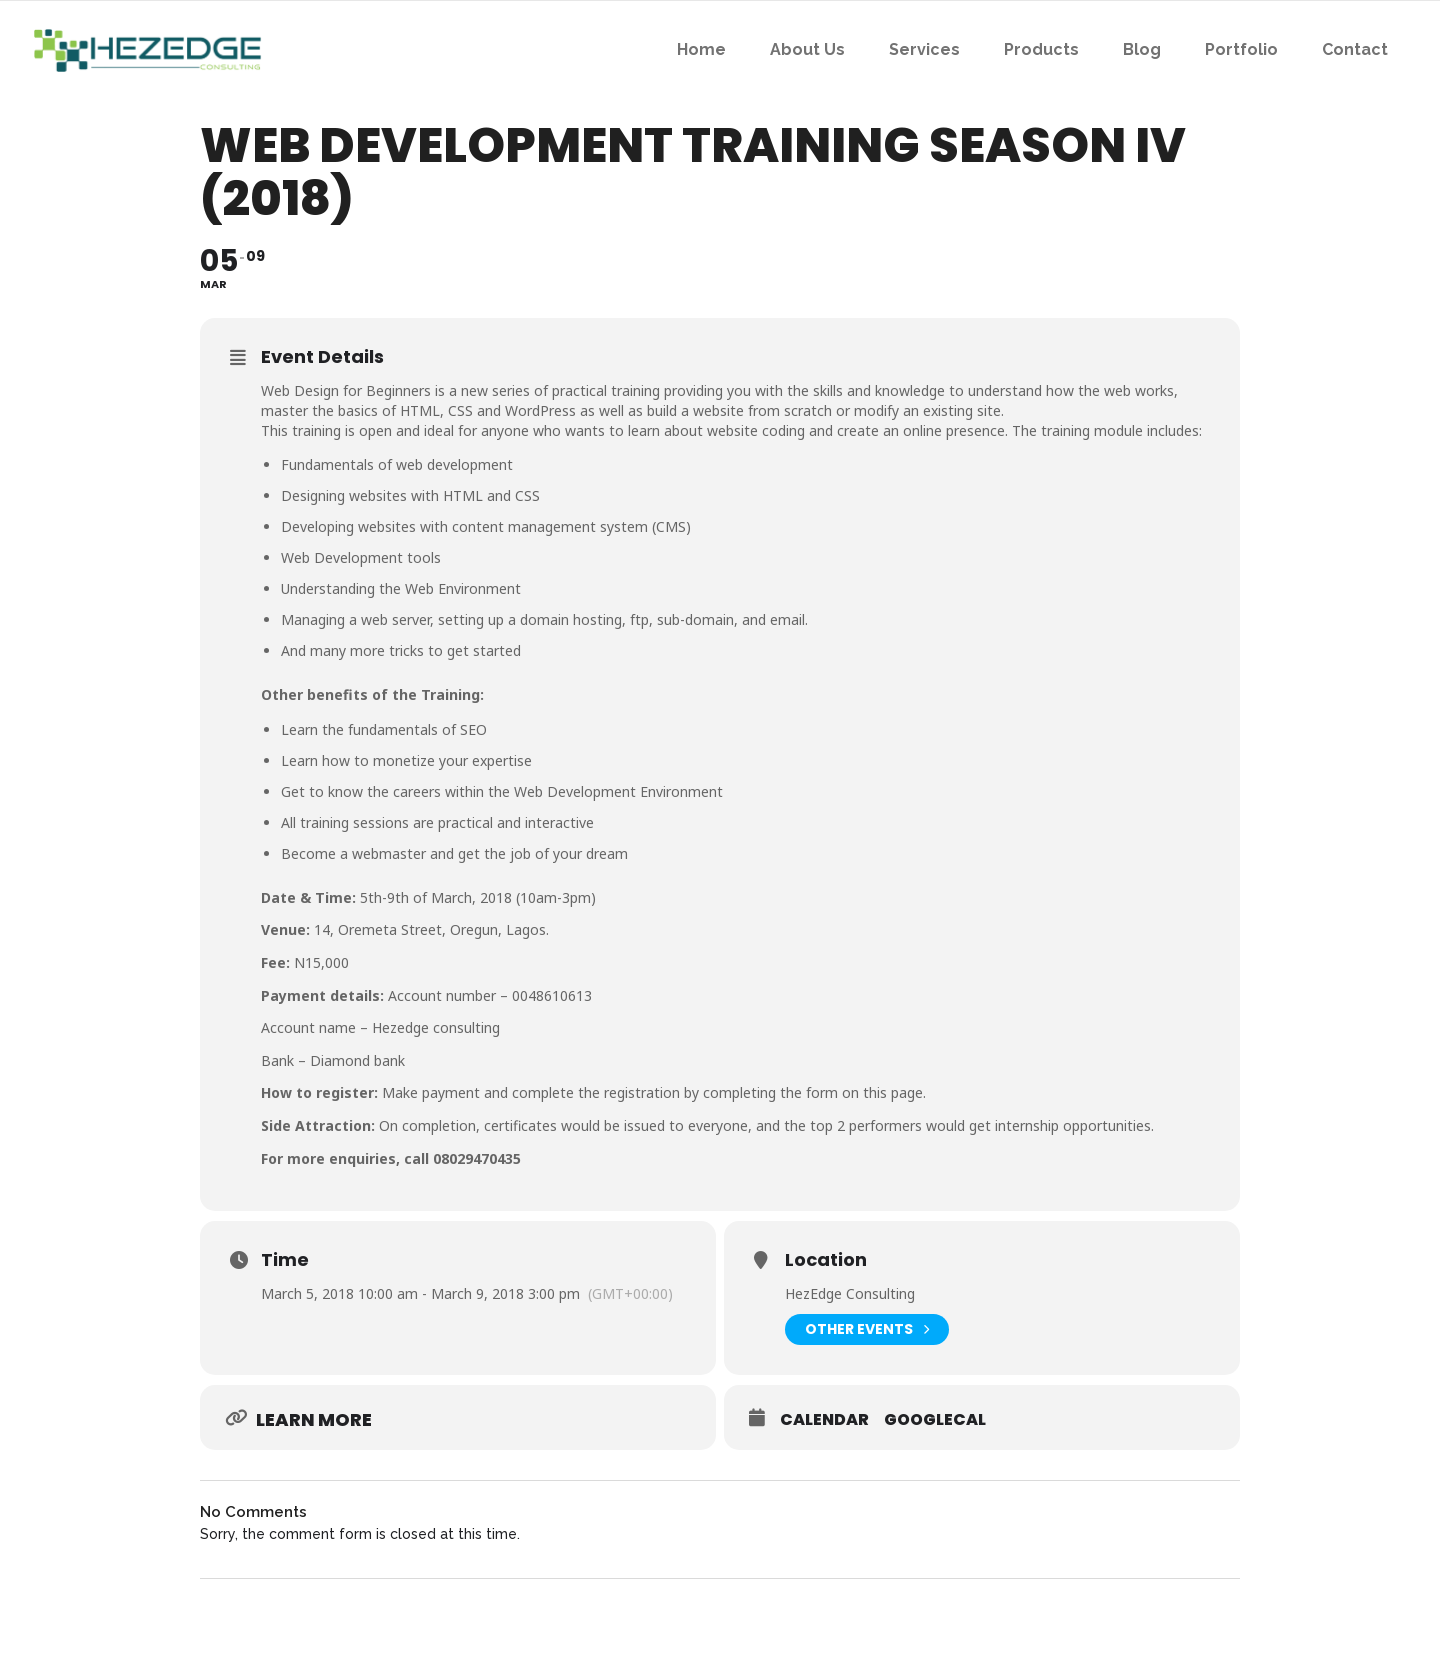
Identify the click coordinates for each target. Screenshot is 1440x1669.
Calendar (824, 1420)
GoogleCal (935, 1420)
